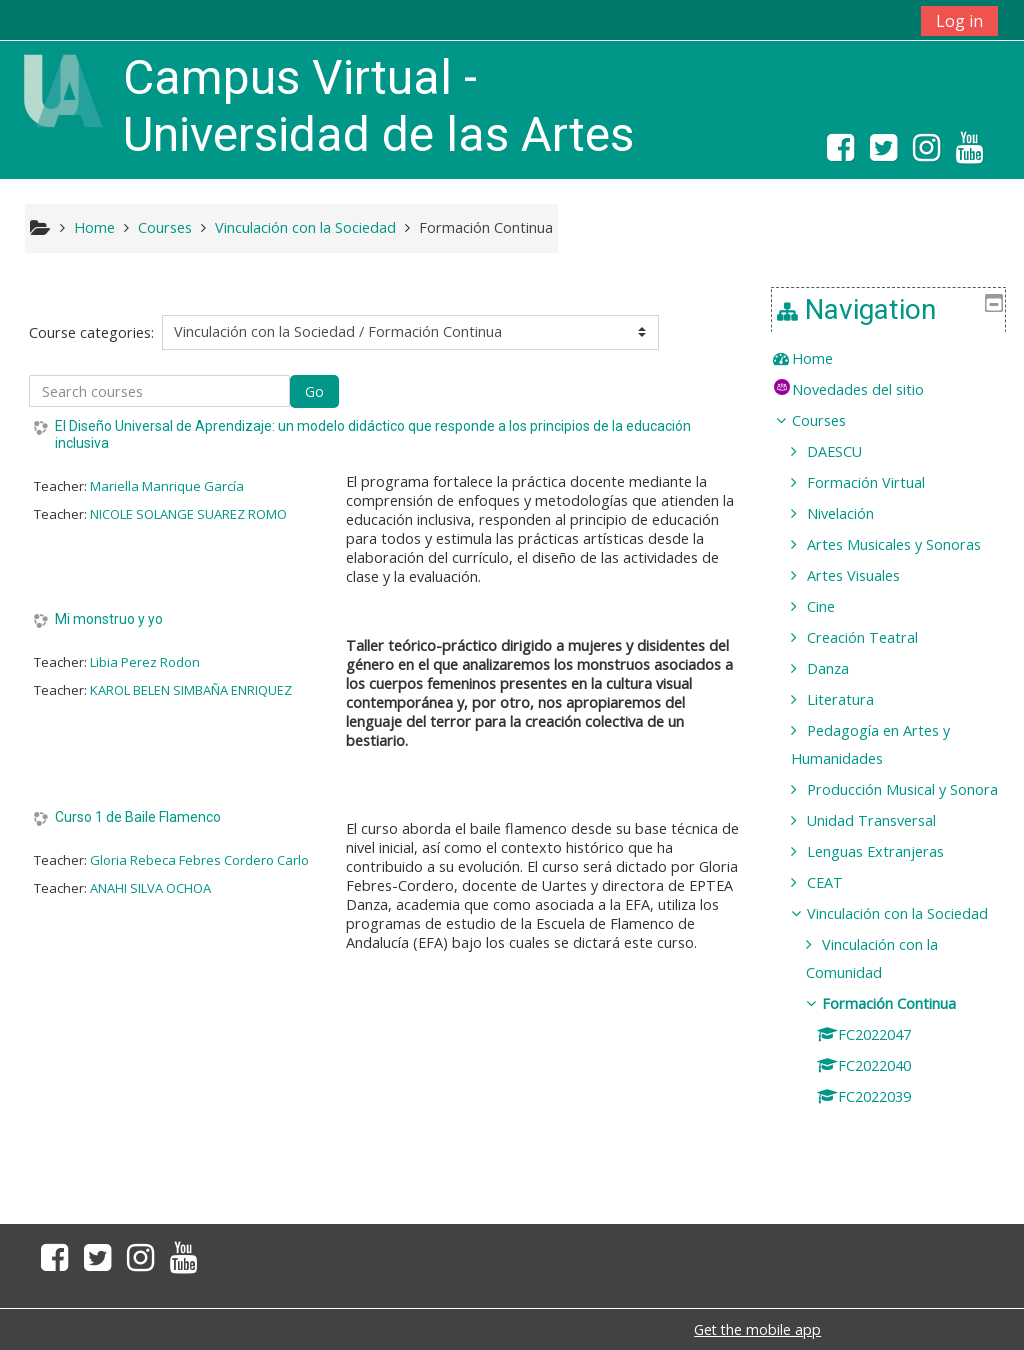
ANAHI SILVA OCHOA (150, 888)
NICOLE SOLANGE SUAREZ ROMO (188, 514)
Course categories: (91, 332)
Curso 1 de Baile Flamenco (138, 817)
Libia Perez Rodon (145, 662)
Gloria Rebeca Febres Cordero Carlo (199, 860)
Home (826, 358)
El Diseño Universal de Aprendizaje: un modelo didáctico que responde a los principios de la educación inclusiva (373, 434)
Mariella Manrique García (167, 486)
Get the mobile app (757, 1329)
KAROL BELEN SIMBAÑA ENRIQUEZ (191, 690)
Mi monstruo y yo (109, 619)
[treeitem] (895, 359)
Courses (833, 420)
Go (314, 391)
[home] (63, 89)
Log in (959, 21)
